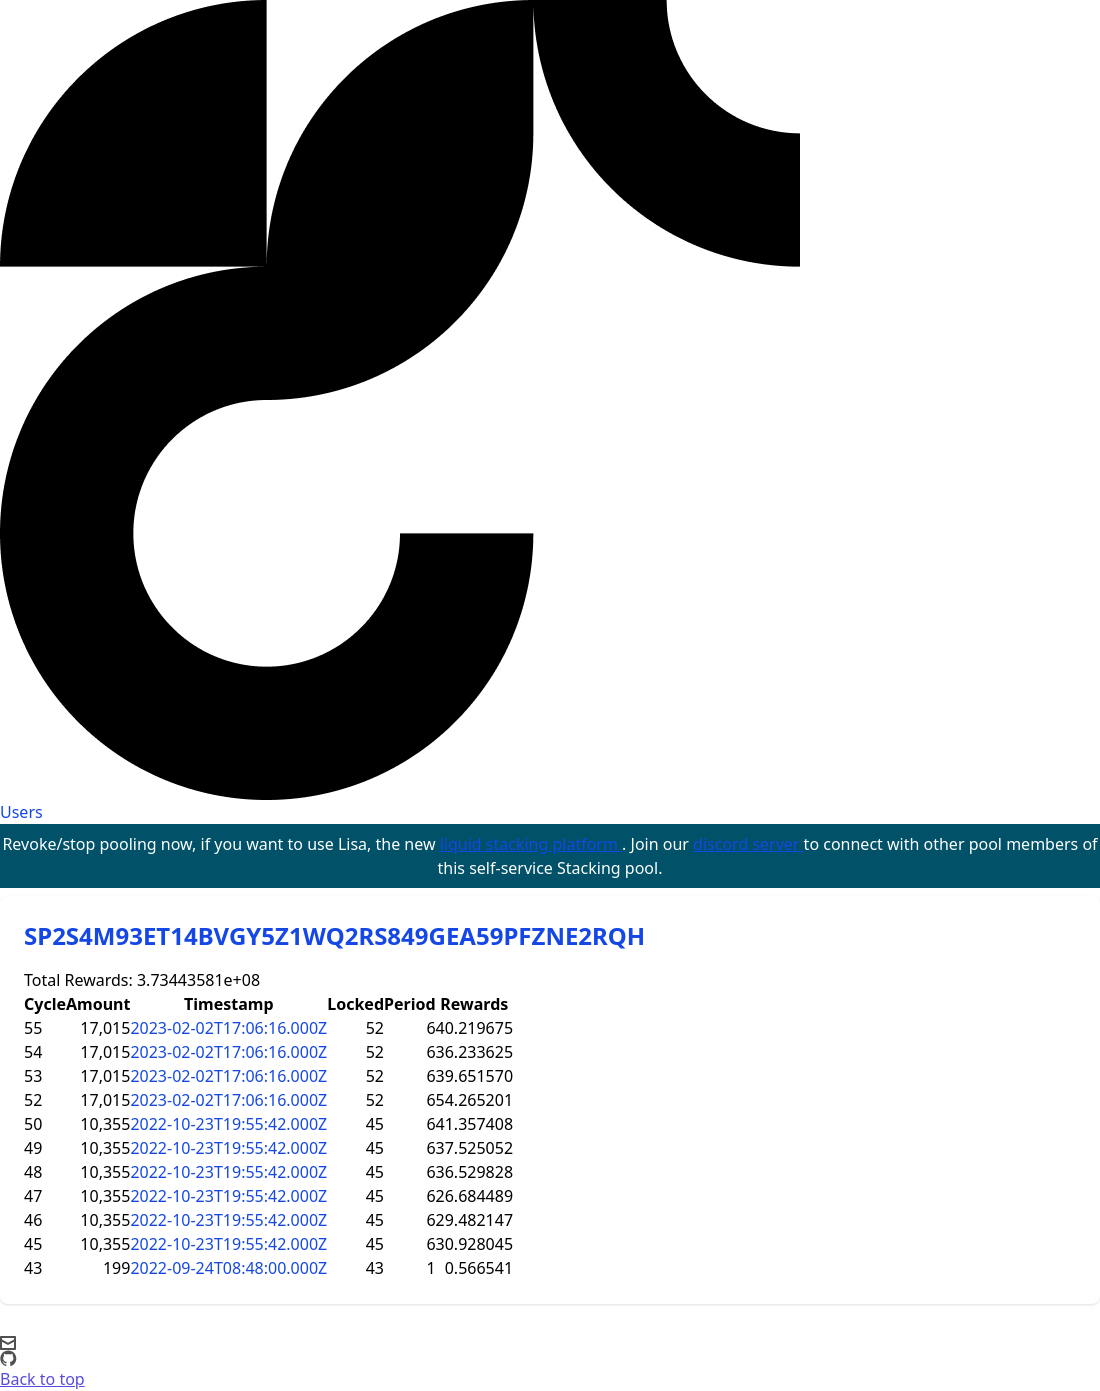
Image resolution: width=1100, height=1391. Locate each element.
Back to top (42, 1379)
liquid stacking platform (531, 844)
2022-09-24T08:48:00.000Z (228, 1268)
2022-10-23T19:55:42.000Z (228, 1124)
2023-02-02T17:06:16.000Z (228, 1028)
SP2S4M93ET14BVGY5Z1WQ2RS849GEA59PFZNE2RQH (334, 935)
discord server (748, 844)
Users (21, 812)
